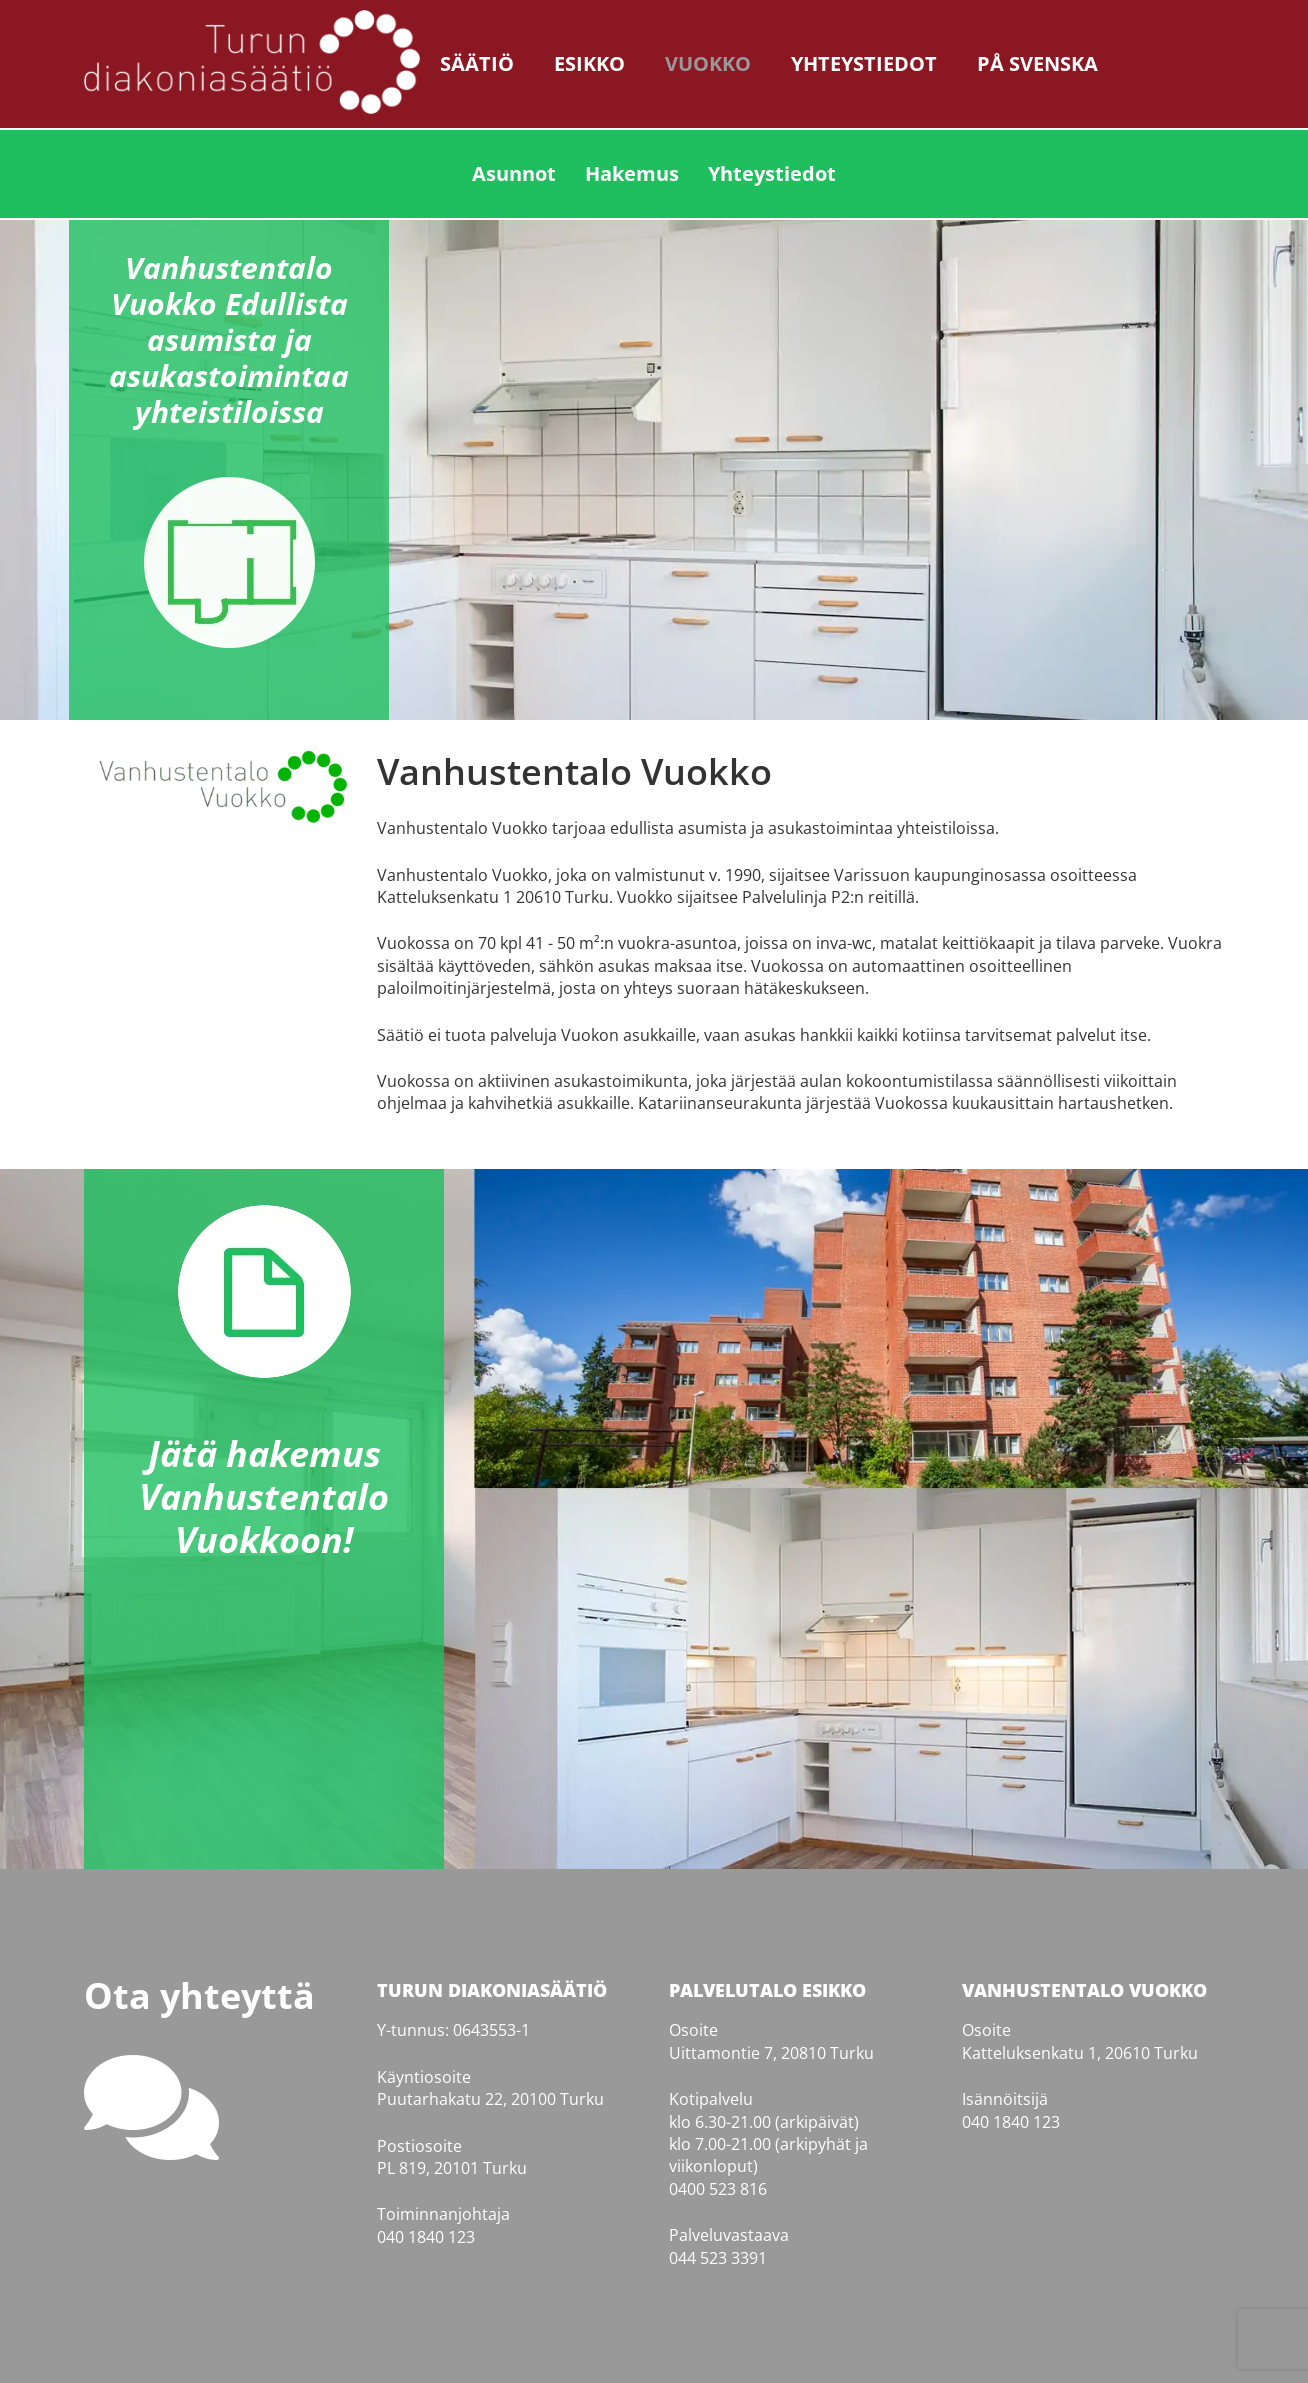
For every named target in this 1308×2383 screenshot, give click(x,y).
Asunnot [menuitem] (514, 173)
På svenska (1037, 63)
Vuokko (708, 63)
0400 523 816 (718, 2189)
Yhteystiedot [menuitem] (772, 173)
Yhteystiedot (864, 63)
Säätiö (477, 63)
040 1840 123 (426, 2237)
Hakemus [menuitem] (632, 173)
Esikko (589, 63)
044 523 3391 (718, 2258)
